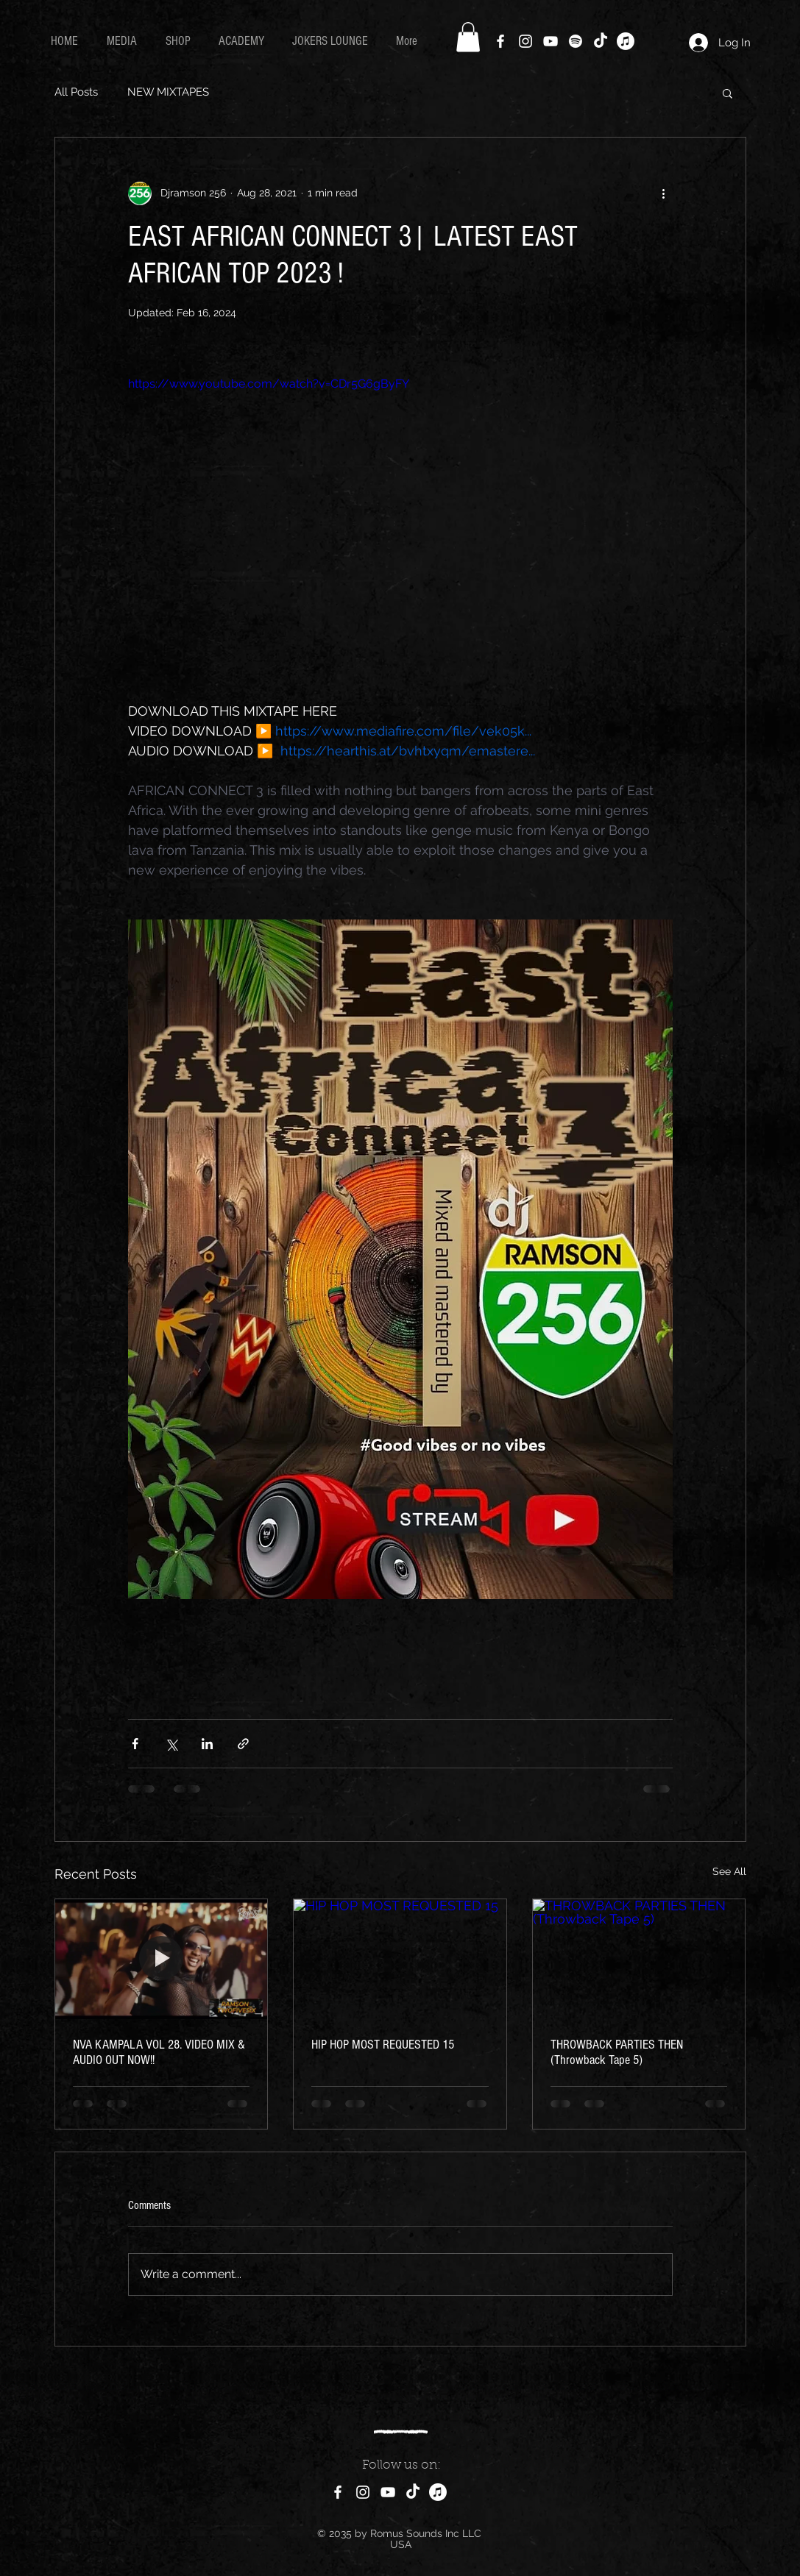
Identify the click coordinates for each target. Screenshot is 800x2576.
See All (729, 1871)
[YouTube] (550, 41)
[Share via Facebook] (135, 1744)
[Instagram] (525, 41)
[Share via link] (243, 1744)
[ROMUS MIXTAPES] (438, 2492)
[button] (468, 37)
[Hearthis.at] (575, 41)
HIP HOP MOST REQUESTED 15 (382, 2044)
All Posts (76, 92)
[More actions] (664, 193)
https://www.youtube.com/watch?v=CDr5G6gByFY (268, 384)
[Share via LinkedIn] (207, 1744)
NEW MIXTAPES (168, 92)
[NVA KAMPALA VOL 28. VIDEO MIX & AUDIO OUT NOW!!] (161, 1958)
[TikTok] (600, 41)
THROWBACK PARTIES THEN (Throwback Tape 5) (617, 2052)
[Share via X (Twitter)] (171, 1744)
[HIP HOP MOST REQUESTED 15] (400, 1958)
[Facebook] (500, 41)
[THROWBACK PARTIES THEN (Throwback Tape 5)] (639, 1958)
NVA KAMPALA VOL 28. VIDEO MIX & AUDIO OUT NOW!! (159, 2052)
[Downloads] (625, 41)
